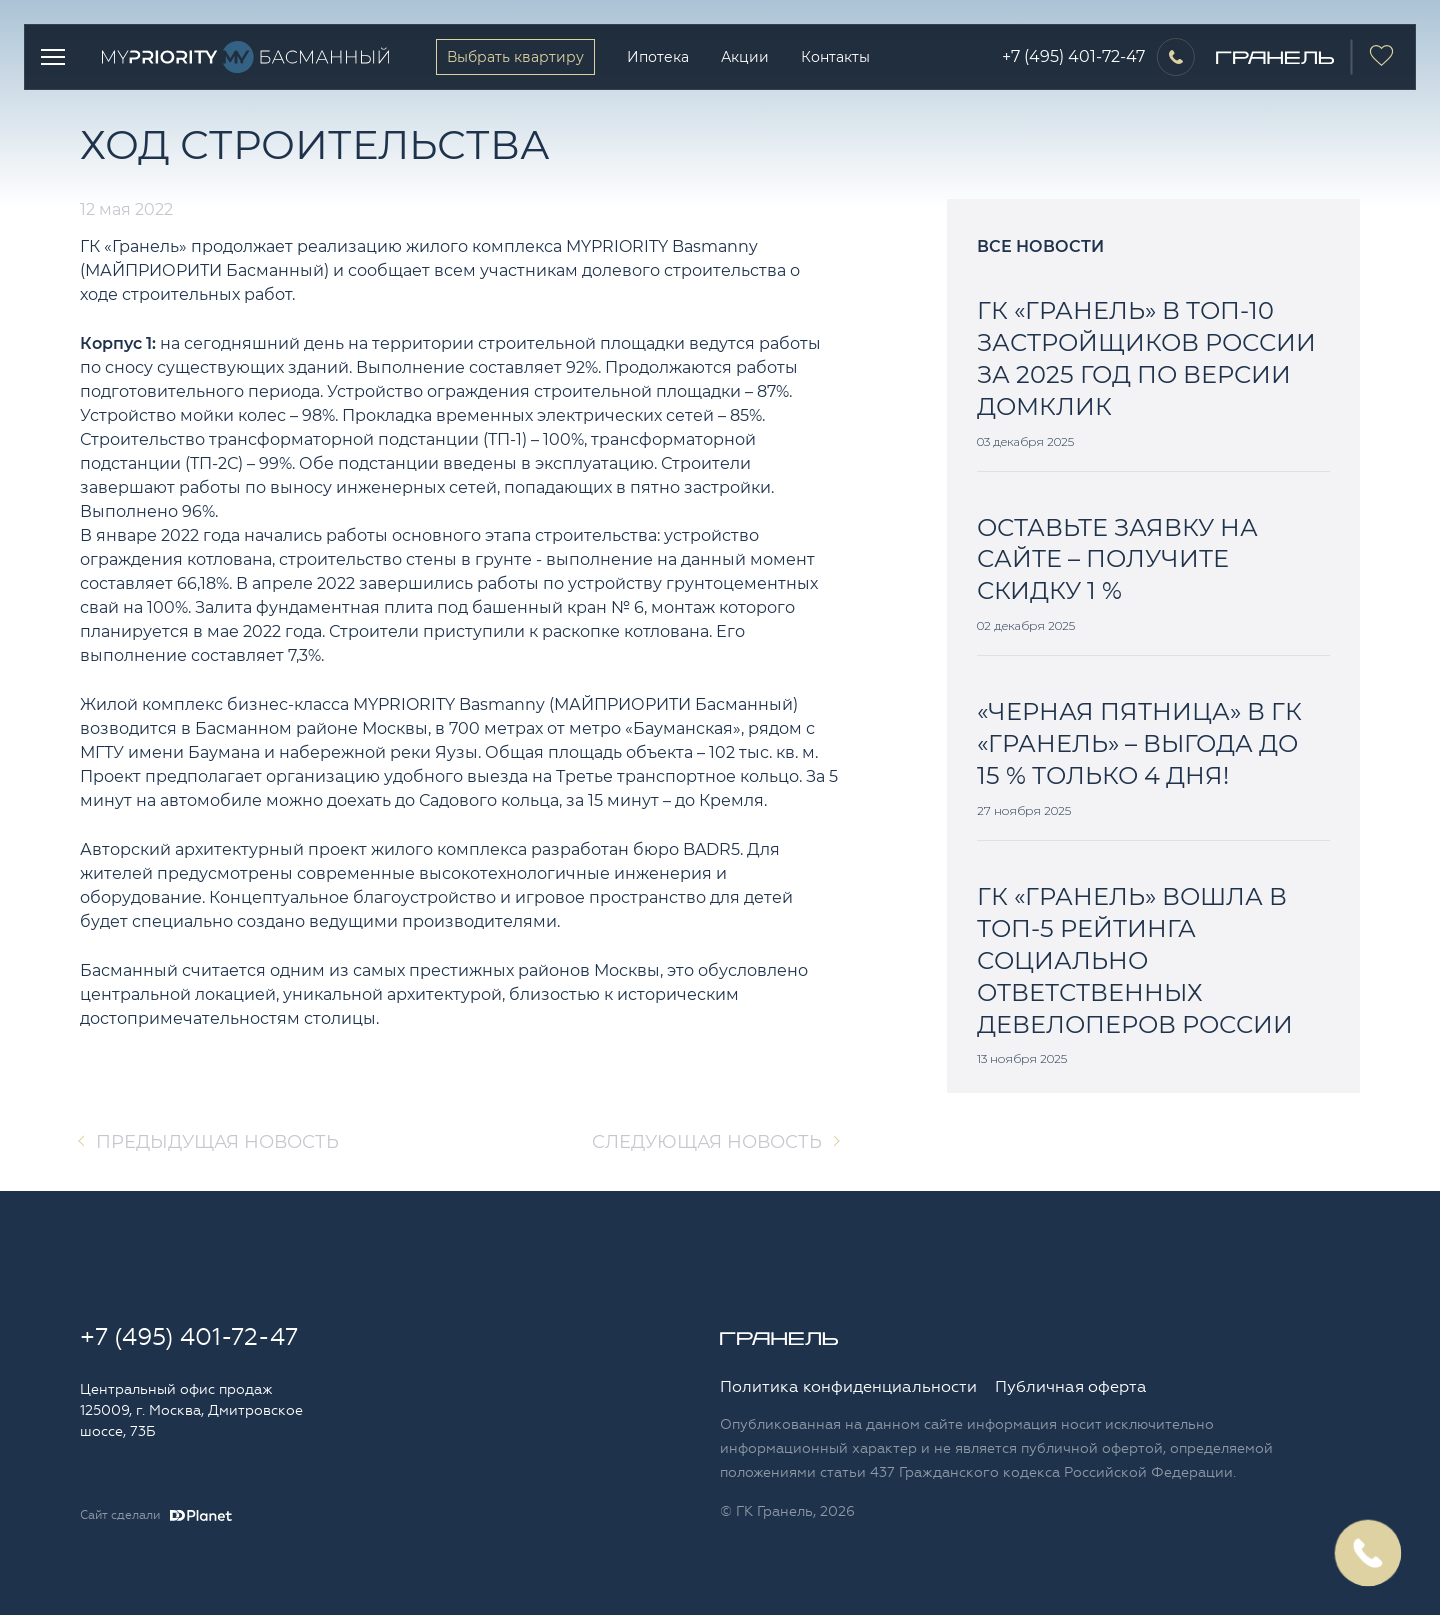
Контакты (835, 57)
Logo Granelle (779, 1338)
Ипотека (658, 57)
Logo (251, 57)
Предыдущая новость (217, 1142)
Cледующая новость (707, 1142)
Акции (745, 57)
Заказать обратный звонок (1368, 1553)
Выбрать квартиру (515, 57)
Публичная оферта (1071, 1387)
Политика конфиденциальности (848, 1387)
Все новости (1040, 247)
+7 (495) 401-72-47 (1073, 56)
